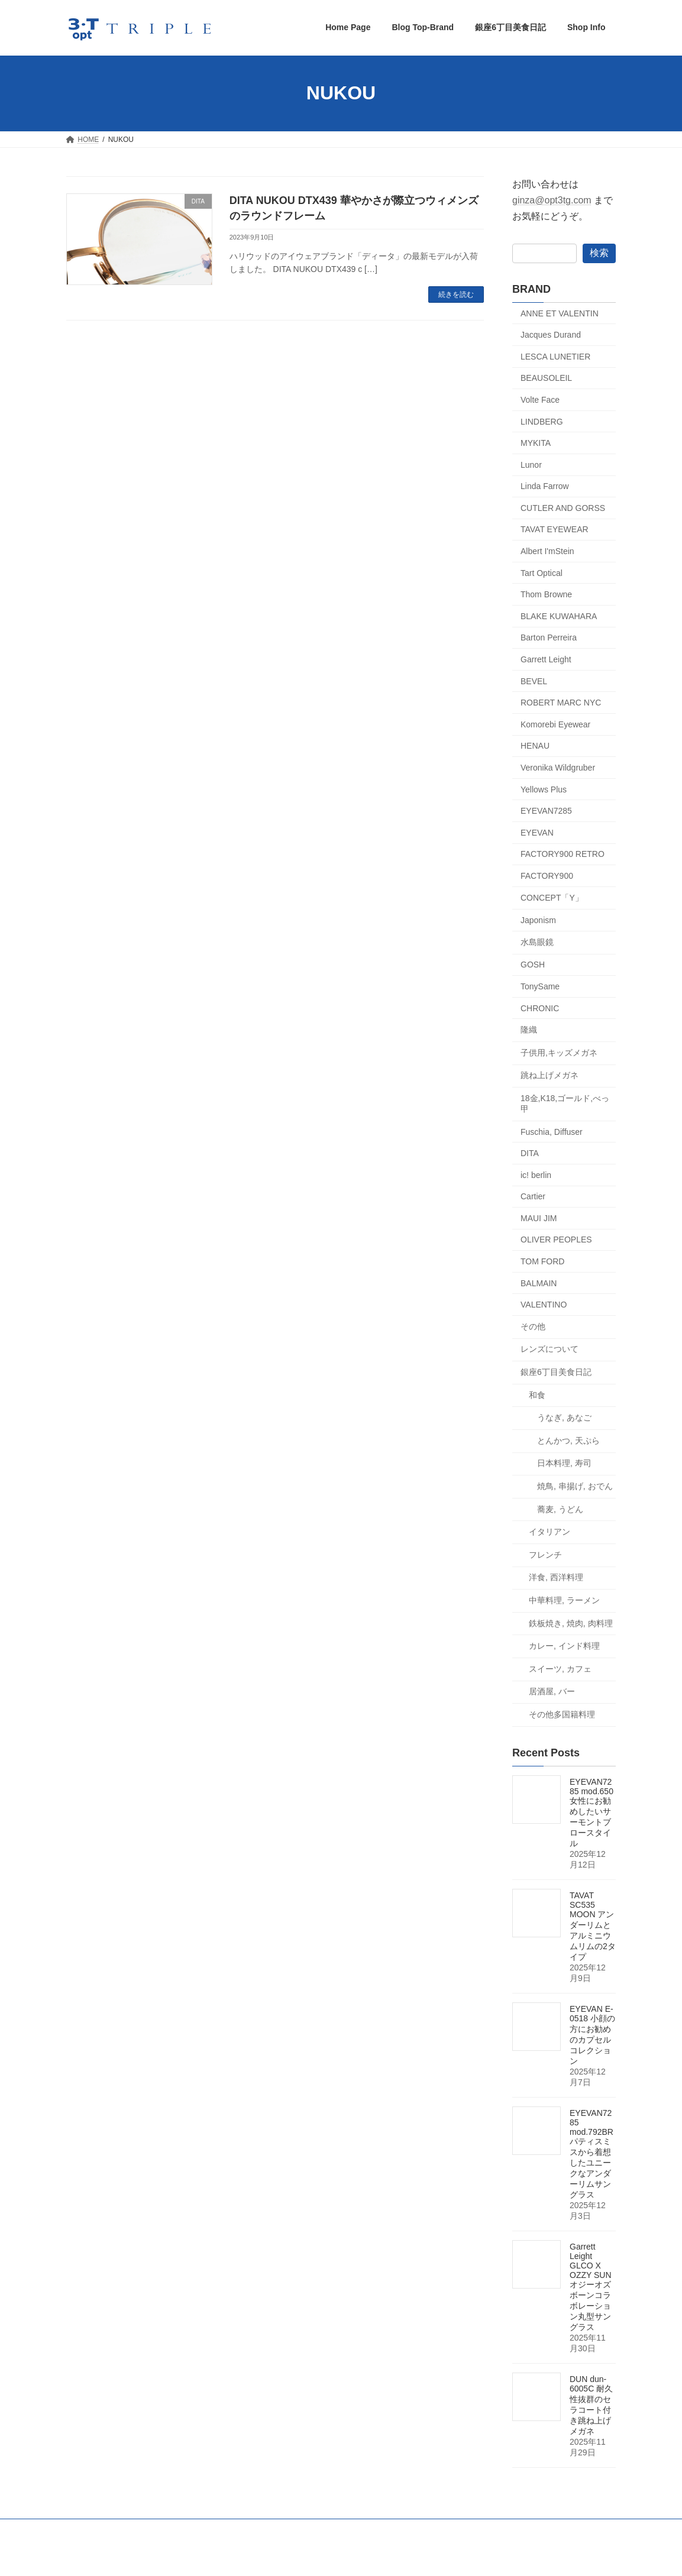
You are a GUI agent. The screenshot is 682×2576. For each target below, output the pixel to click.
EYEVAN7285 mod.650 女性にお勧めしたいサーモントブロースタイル (591, 1812)
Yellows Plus (544, 789)
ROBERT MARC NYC (561, 702)
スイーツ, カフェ (560, 1668)
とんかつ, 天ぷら (568, 1440)
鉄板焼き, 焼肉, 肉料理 (571, 1622)
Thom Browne (546, 594)
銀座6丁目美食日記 (556, 1372)
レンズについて (549, 1349)
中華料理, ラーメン (564, 1600)
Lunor (531, 464)
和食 (537, 1394)
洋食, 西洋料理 (556, 1577)
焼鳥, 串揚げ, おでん (575, 1486)
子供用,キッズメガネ (559, 1052)
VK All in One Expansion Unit (417, 2556)
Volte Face (540, 399)
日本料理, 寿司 (564, 1463)
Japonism (538, 920)
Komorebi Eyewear (555, 724)
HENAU (535, 745)
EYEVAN (537, 832)
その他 (533, 1326)
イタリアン (549, 1531)
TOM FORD (542, 1261)
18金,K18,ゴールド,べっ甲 (565, 1103)
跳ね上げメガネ (549, 1075)
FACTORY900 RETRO (563, 854)
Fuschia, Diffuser (552, 1131)
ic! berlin (536, 1174)
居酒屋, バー (552, 1691)
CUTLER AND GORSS (563, 507)
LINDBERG (542, 421)
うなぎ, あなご (564, 1417)
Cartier (533, 1196)
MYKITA (536, 443)
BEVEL (534, 680)
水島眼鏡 (537, 941)
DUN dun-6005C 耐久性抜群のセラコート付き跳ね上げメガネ (591, 2405)
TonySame (540, 986)
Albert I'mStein (547, 551)
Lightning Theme (336, 2556)
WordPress (275, 2556)
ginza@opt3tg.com (552, 200)
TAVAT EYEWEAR (555, 529)
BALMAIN (539, 1282)
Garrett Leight (546, 659)
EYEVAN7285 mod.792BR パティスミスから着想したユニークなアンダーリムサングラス (591, 2153)
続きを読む (456, 294)
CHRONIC (540, 1007)
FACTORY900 (547, 876)
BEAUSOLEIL (546, 378)
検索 (599, 252)
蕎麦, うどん (560, 1508)
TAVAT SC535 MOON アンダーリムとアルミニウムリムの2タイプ (593, 1926)
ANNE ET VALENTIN (560, 313)
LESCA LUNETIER (555, 356)
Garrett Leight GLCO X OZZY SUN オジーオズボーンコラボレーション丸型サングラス (591, 2287)
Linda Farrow (545, 486)
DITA (530, 1153)
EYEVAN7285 (546, 810)
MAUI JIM (539, 1217)
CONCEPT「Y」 (552, 897)
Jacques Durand (551, 334)
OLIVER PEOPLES (556, 1239)
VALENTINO (544, 1304)
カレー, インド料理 (564, 1646)
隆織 (529, 1029)
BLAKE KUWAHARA (559, 615)
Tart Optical (542, 572)
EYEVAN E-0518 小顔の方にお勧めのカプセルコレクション (592, 2035)
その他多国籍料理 (562, 1714)
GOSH (533, 964)
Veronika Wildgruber (558, 767)
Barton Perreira (549, 637)
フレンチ (545, 1554)
